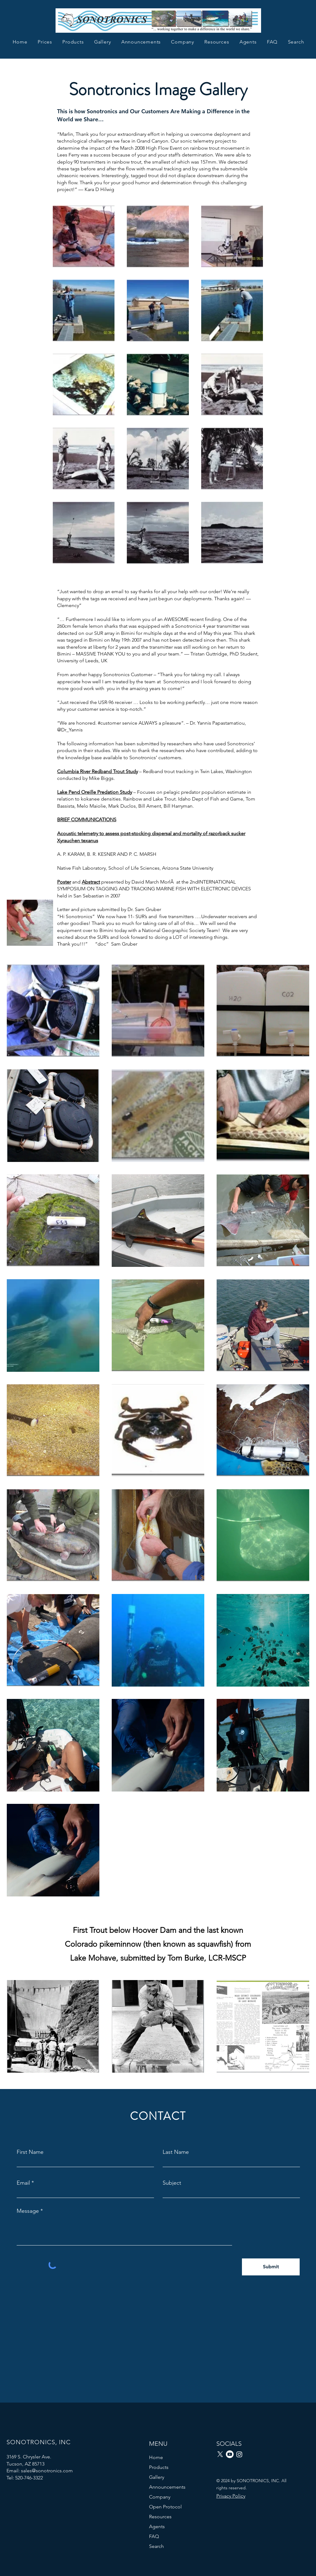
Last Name (176, 2152)
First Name (30, 2152)
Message (28, 2211)
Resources (160, 2517)
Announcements (167, 2487)
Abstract (91, 882)
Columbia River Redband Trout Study (97, 771)
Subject (172, 2183)
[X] (220, 2454)
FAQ (154, 2536)
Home (156, 2457)
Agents (157, 2526)
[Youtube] (230, 2454)
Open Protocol (165, 2507)
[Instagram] (239, 2454)
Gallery (156, 2477)
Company (159, 2497)
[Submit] (271, 2266)
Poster (64, 882)
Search (156, 2546)
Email (23, 2183)
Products (158, 2467)
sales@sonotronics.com (47, 2471)
